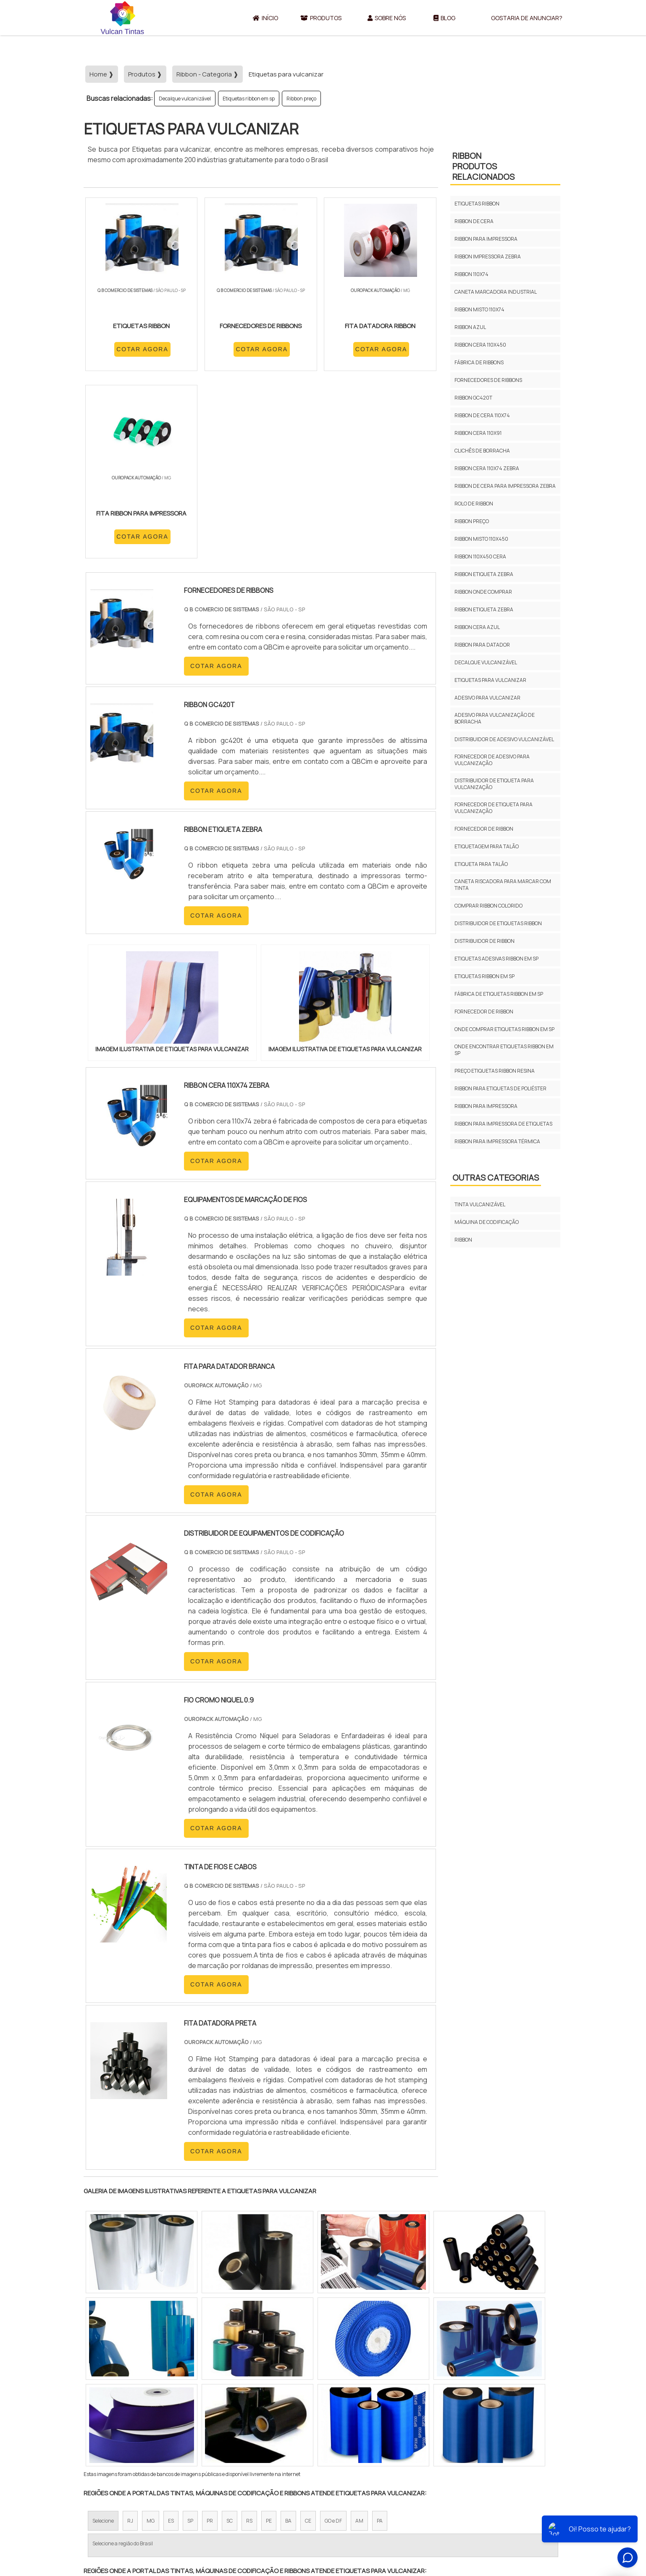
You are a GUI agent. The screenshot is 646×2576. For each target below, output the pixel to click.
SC (229, 2344)
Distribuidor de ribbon (484, 941)
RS (249, 2344)
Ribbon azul (470, 327)
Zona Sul (228, 2422)
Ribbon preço (301, 98)
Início (265, 18)
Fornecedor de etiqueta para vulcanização (493, 808)
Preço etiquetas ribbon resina (494, 1070)
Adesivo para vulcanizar (487, 697)
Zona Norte (152, 2422)
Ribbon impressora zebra (487, 256)
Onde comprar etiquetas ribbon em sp (504, 1029)
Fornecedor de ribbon (483, 828)
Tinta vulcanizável (479, 1204)
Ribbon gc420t (473, 397)
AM (359, 2344)
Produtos (320, 18)
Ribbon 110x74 (471, 274)
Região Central (109, 2422)
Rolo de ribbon (473, 503)
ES (171, 2344)
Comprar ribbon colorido (488, 905)
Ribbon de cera (474, 221)
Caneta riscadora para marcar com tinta (502, 885)
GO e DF (333, 2344)
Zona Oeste (191, 2422)
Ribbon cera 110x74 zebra (486, 468)
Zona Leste (264, 2422)
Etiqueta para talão (481, 864)
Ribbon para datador (482, 644)
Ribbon (463, 1239)
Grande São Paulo (310, 2422)
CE (308, 2344)
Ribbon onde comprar (483, 591)
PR (210, 2344)
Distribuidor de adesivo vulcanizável (504, 739)
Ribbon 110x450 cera (480, 556)
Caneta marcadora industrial (495, 291)
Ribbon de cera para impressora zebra (505, 485)
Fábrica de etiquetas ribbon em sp (498, 993)
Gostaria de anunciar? (526, 18)
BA (288, 2344)
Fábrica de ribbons (479, 362)
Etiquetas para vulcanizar (490, 680)
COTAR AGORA (129, 359)
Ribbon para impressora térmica (497, 1141)
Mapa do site (538, 2515)
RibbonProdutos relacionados (483, 166)
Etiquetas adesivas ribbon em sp (496, 958)
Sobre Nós (387, 18)
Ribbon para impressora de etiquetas (503, 1123)
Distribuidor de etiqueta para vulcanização (494, 784)
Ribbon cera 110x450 (480, 344)
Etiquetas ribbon (476, 203)
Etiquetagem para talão (486, 846)
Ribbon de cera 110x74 (482, 415)
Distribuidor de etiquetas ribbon (498, 923)
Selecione (103, 2344)
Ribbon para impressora (485, 238)
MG (151, 2344)
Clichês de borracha (482, 450)
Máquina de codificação (486, 1222)
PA (380, 2344)
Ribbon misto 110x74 (479, 309)
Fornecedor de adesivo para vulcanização (492, 760)
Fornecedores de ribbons (488, 380)
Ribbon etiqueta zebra (483, 574)
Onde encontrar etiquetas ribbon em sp (504, 1050)
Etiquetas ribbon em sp (249, 98)
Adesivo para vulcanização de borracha (494, 718)
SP (190, 2344)
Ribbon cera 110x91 (478, 433)
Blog (444, 18)
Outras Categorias (495, 1177)
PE (269, 2344)
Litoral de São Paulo (365, 2422)
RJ (130, 2344)
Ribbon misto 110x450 (481, 538)
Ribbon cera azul (477, 627)
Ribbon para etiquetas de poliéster (500, 1088)
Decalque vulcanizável (185, 98)
